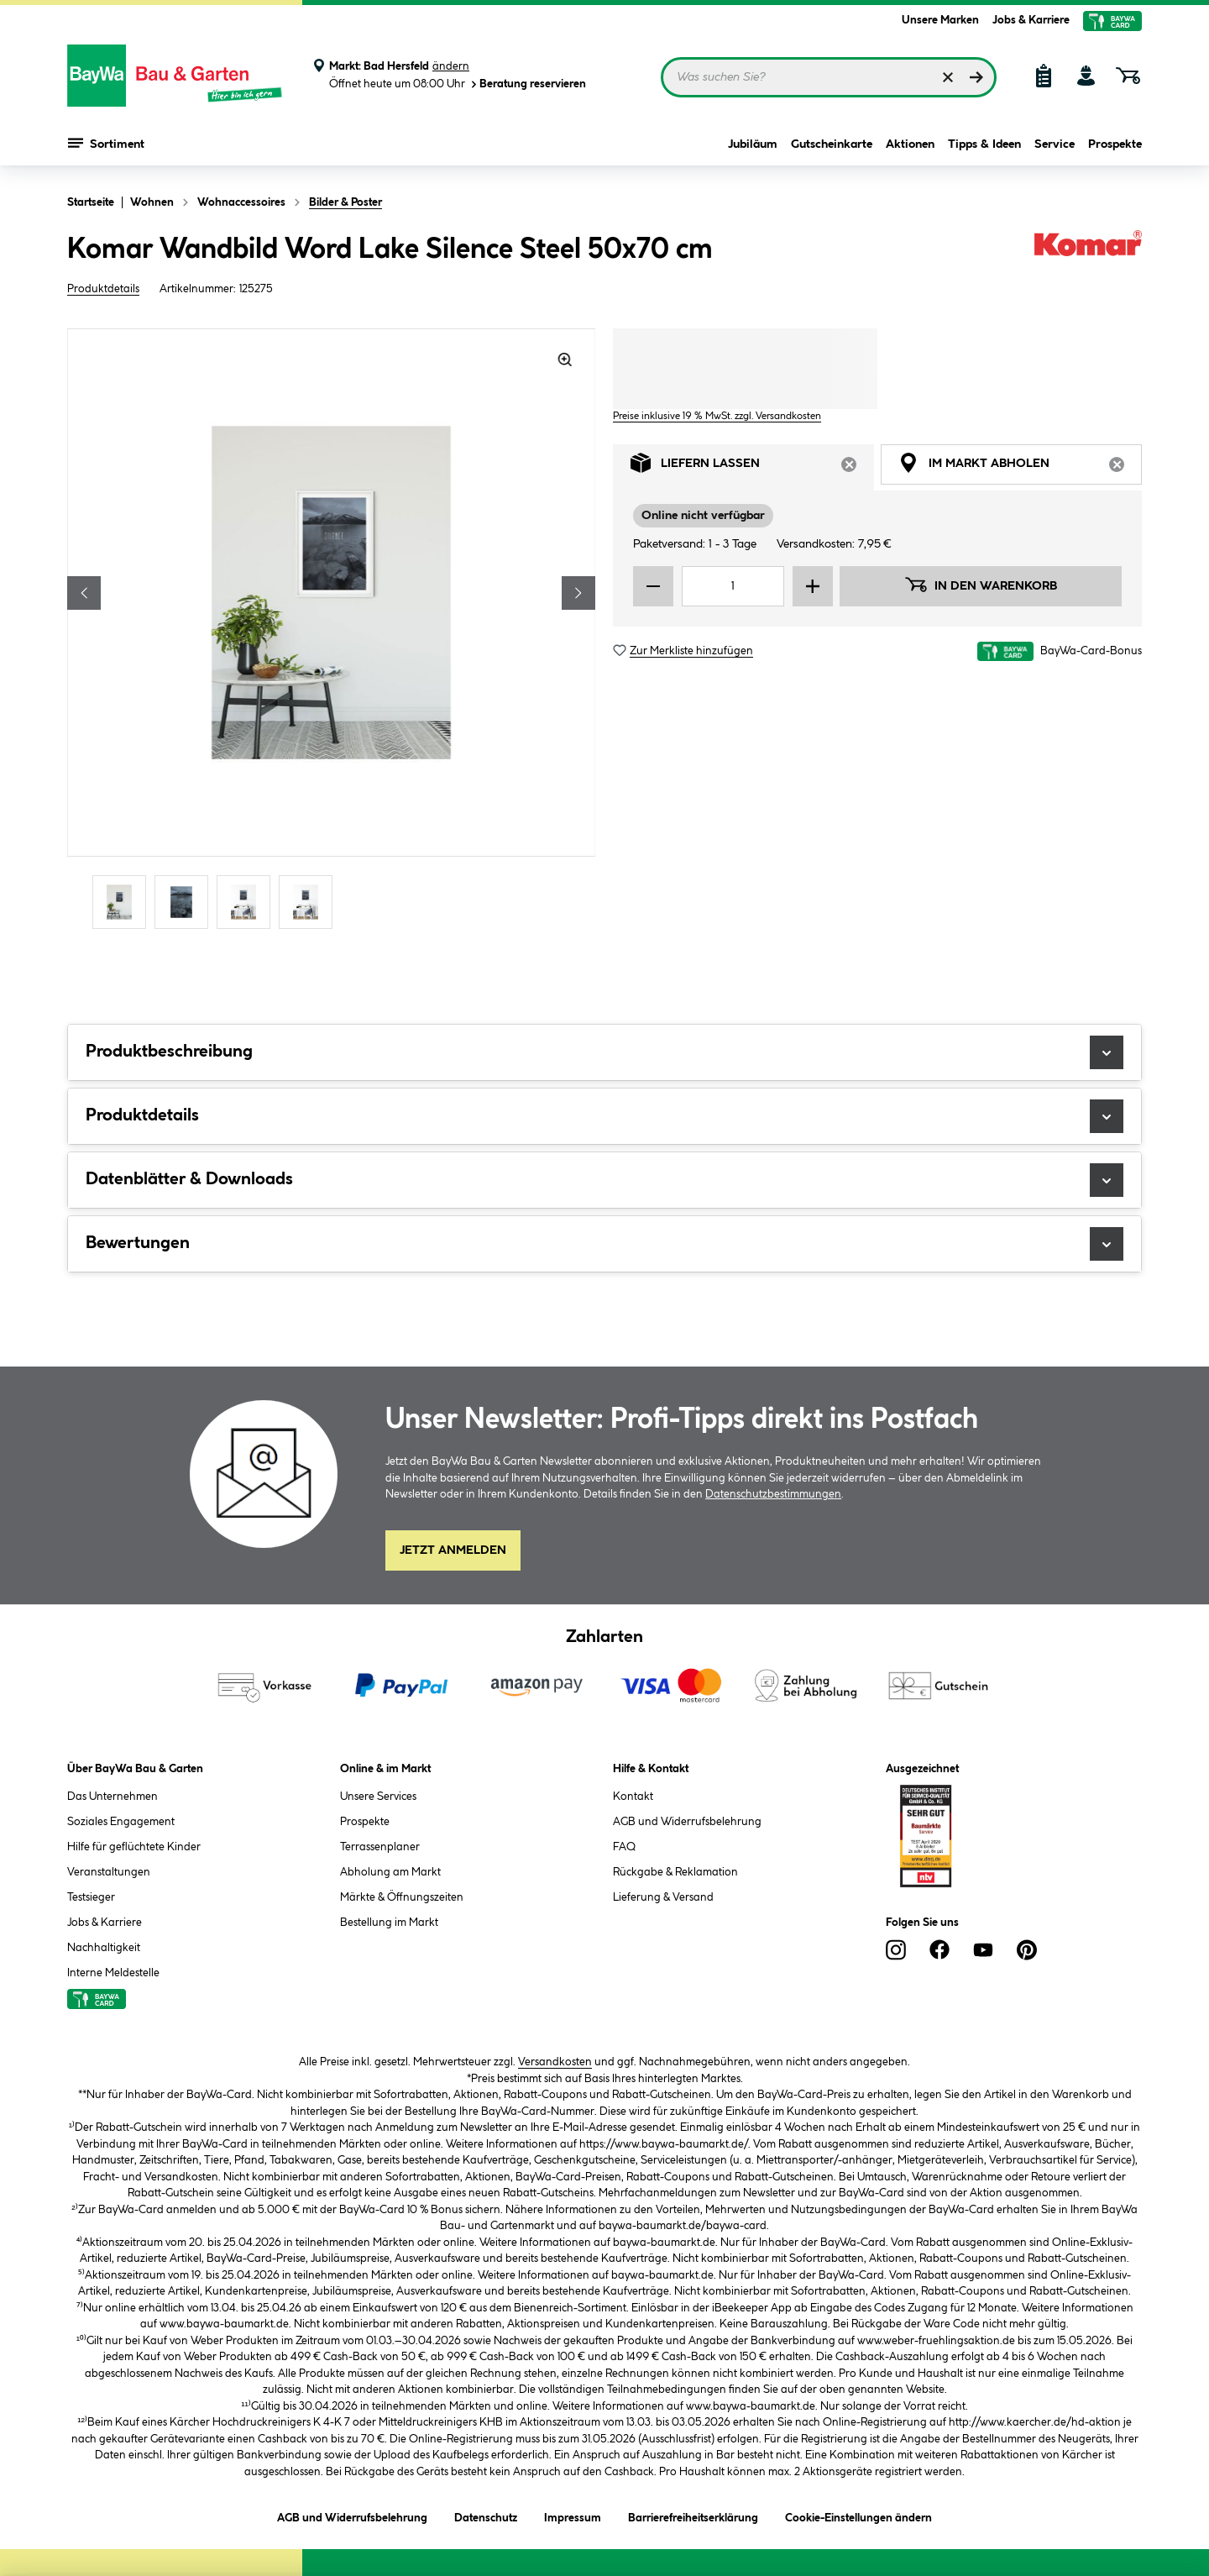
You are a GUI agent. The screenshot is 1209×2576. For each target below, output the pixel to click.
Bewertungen (604, 1244)
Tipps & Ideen (984, 144)
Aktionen (910, 144)
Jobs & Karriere (1031, 20)
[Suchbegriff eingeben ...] (829, 77)
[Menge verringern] (653, 586)
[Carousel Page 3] (248, 901)
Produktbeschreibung (604, 1052)
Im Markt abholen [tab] (1020, 467)
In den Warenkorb (980, 584)
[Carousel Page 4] (310, 901)
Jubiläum (752, 144)
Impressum (572, 2515)
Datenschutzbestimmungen (773, 1494)
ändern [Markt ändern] (450, 66)
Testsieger (91, 1897)
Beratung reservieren (527, 84)
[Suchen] (976, 77)
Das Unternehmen (112, 1797)
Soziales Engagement (121, 1822)
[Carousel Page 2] (185, 901)
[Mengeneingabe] (733, 586)
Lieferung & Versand (663, 1897)
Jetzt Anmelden (453, 1550)
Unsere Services (378, 1797)
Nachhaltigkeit (103, 1948)
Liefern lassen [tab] (752, 467)
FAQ (624, 1847)
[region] (331, 630)
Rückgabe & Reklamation (675, 1872)
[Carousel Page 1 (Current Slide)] (123, 901)
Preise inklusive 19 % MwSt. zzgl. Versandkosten (717, 416)
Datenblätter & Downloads (604, 1180)
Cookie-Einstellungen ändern (858, 2515)
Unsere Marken (940, 20)
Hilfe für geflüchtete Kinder (134, 1847)
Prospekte (1115, 144)
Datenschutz (485, 2515)
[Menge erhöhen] (813, 586)
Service (1054, 144)
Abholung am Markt (390, 1872)
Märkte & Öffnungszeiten (401, 1897)
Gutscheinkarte (831, 144)
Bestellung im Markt (389, 1923)
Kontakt (633, 1797)
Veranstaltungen (108, 1872)
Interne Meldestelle (113, 1973)
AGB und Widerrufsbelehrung (687, 1822)
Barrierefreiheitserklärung (693, 2515)
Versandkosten (555, 2062)
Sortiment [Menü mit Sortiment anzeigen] (106, 142)
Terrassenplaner (380, 1847)
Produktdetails (103, 289)
